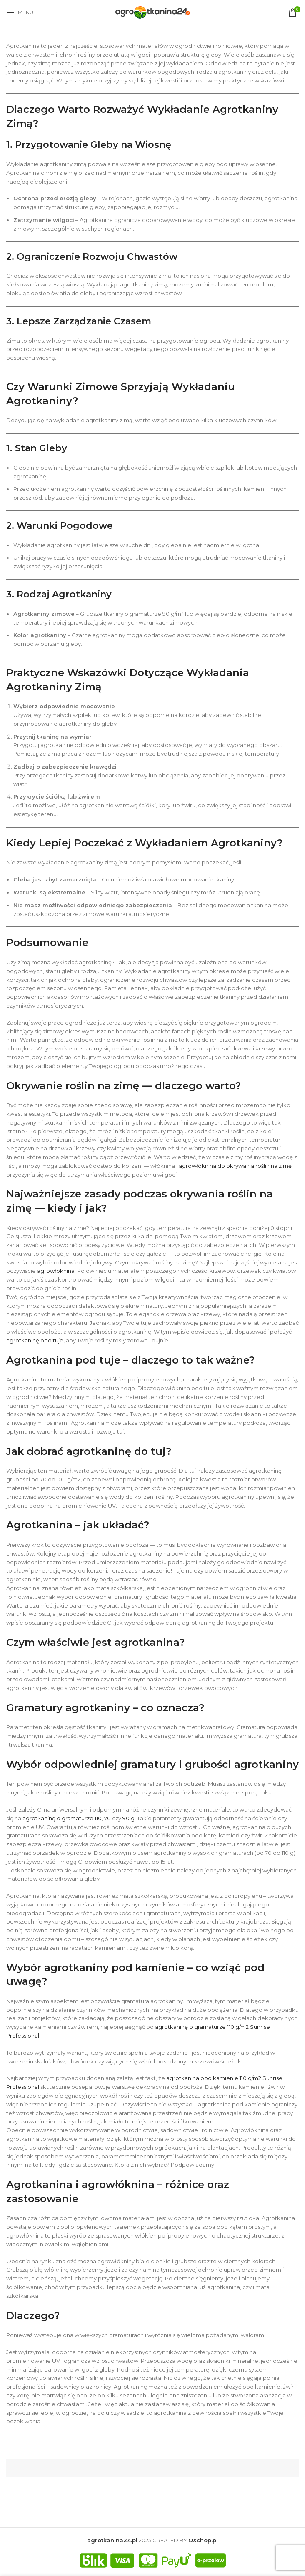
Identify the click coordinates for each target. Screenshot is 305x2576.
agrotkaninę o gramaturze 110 (62, 1818)
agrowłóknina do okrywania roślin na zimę (235, 1165)
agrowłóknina (56, 1270)
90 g (128, 1818)
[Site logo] (152, 11)
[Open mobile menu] (20, 12)
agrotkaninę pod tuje (34, 1340)
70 (107, 1818)
